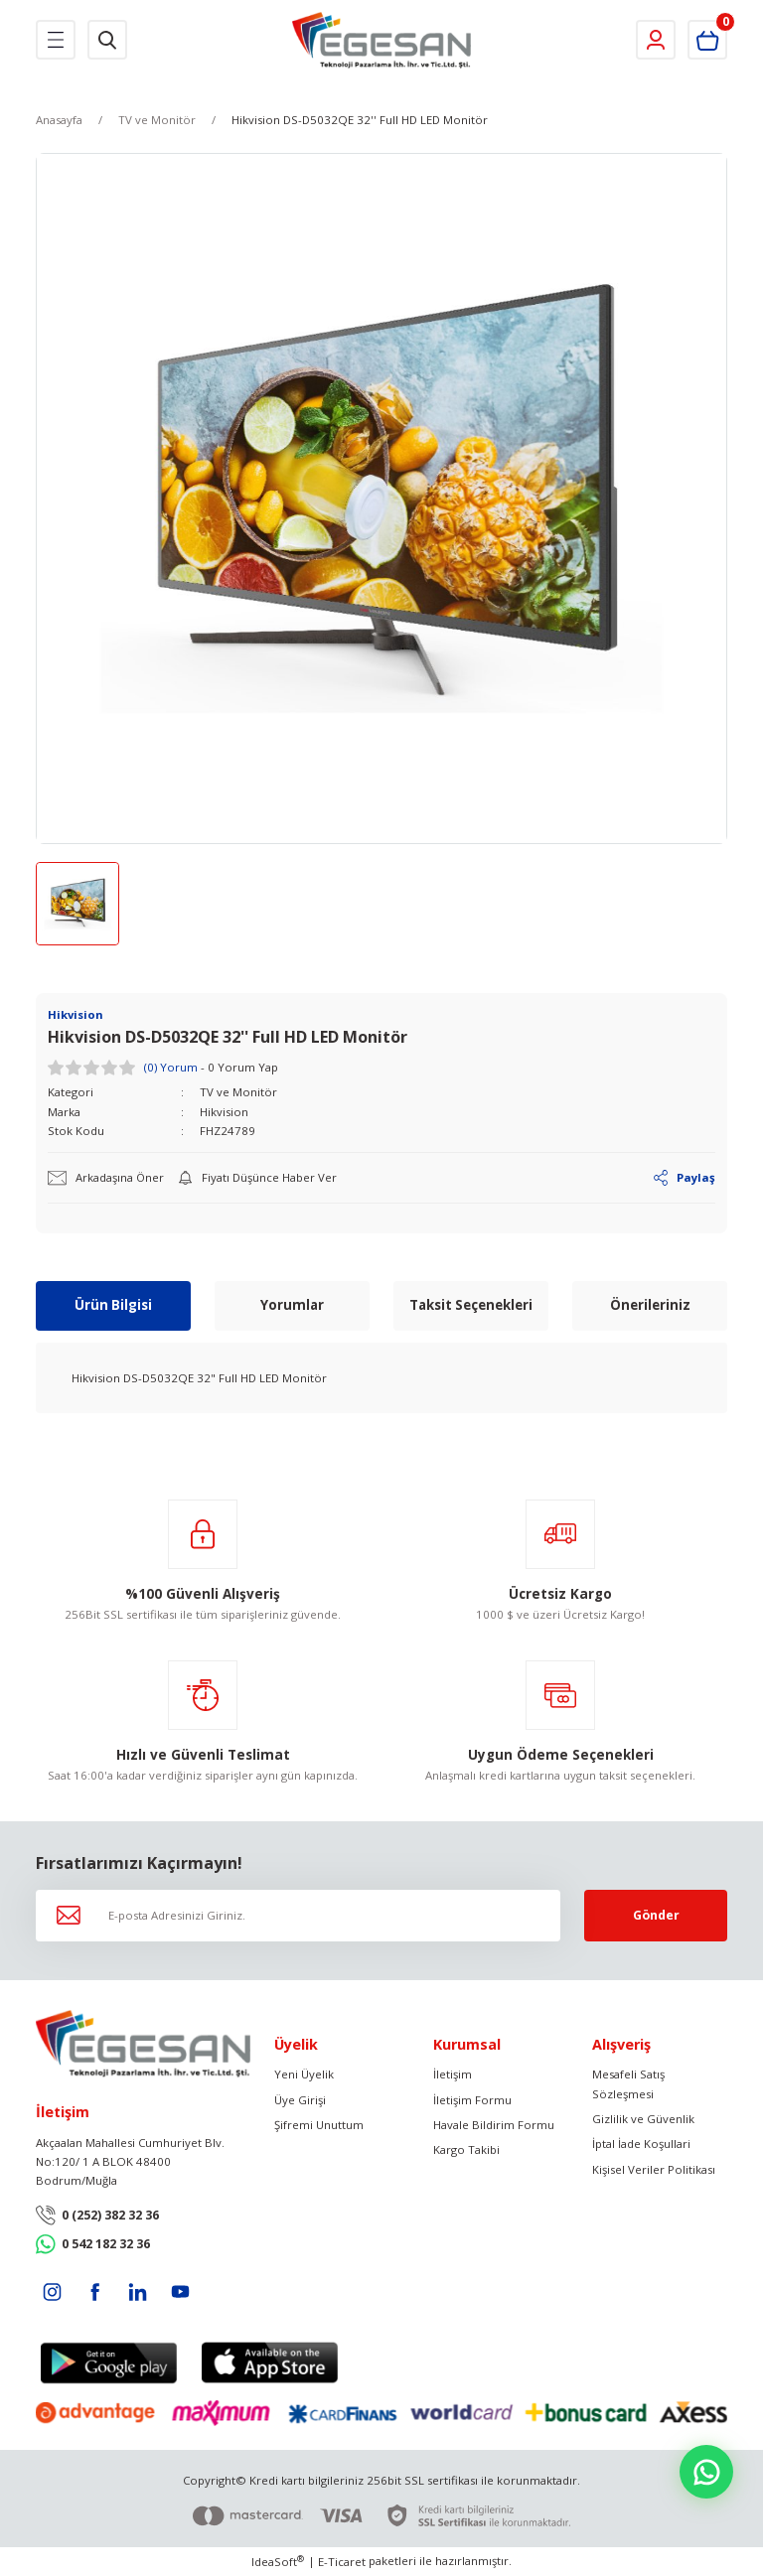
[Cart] (707, 40)
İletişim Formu (472, 2099)
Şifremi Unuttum (319, 2124)
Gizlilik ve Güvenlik (643, 2118)
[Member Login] (656, 40)
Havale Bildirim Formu (493, 2124)
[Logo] (382, 40)
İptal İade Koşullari (641, 2144)
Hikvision (224, 1111)
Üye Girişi (300, 2099)
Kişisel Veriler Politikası (653, 2169)
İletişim (452, 2074)
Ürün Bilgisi (113, 1305)
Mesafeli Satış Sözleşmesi (628, 2083)
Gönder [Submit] (656, 1915)
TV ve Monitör (238, 1091)
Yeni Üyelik (304, 2074)
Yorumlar (292, 1305)
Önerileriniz (650, 1305)
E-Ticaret (342, 2562)
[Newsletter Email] (298, 1915)
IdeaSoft (277, 2562)
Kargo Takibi (466, 2150)
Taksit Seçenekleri (471, 1305)
